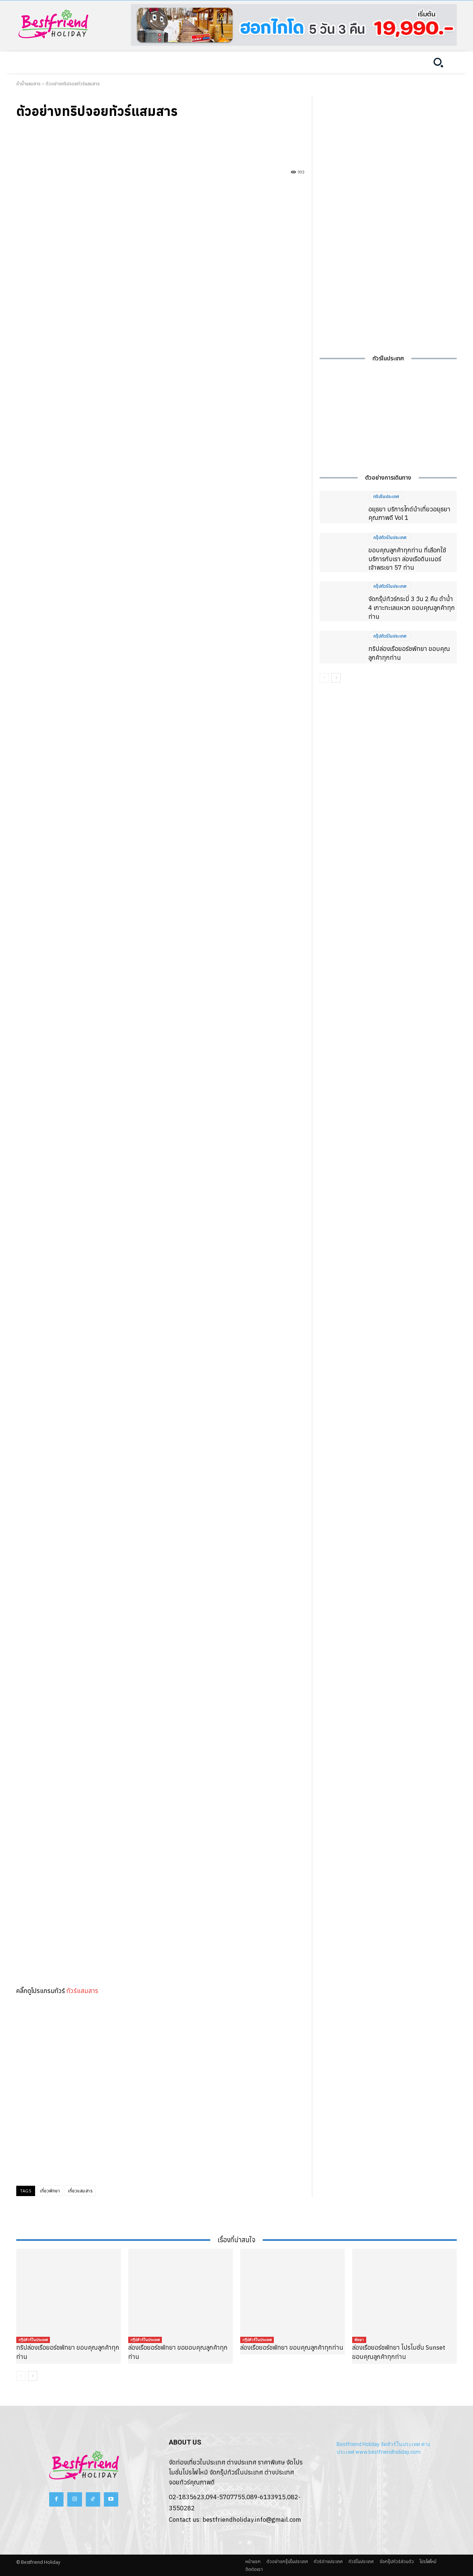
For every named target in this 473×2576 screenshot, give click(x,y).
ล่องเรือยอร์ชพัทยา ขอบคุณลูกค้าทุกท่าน (291, 2347)
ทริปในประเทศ (386, 496)
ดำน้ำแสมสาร (28, 83)
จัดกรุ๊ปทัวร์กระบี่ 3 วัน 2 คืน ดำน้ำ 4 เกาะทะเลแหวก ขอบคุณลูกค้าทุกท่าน (411, 608)
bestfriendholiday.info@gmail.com (252, 2519)
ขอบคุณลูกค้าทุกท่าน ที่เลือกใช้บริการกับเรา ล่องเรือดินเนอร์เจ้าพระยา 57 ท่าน (407, 559)
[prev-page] (324, 678)
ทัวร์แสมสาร (82, 1991)
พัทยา (359, 2339)
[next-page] (336, 678)
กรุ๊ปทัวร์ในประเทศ (389, 537)
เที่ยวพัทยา (50, 2191)
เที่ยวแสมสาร (80, 2191)
